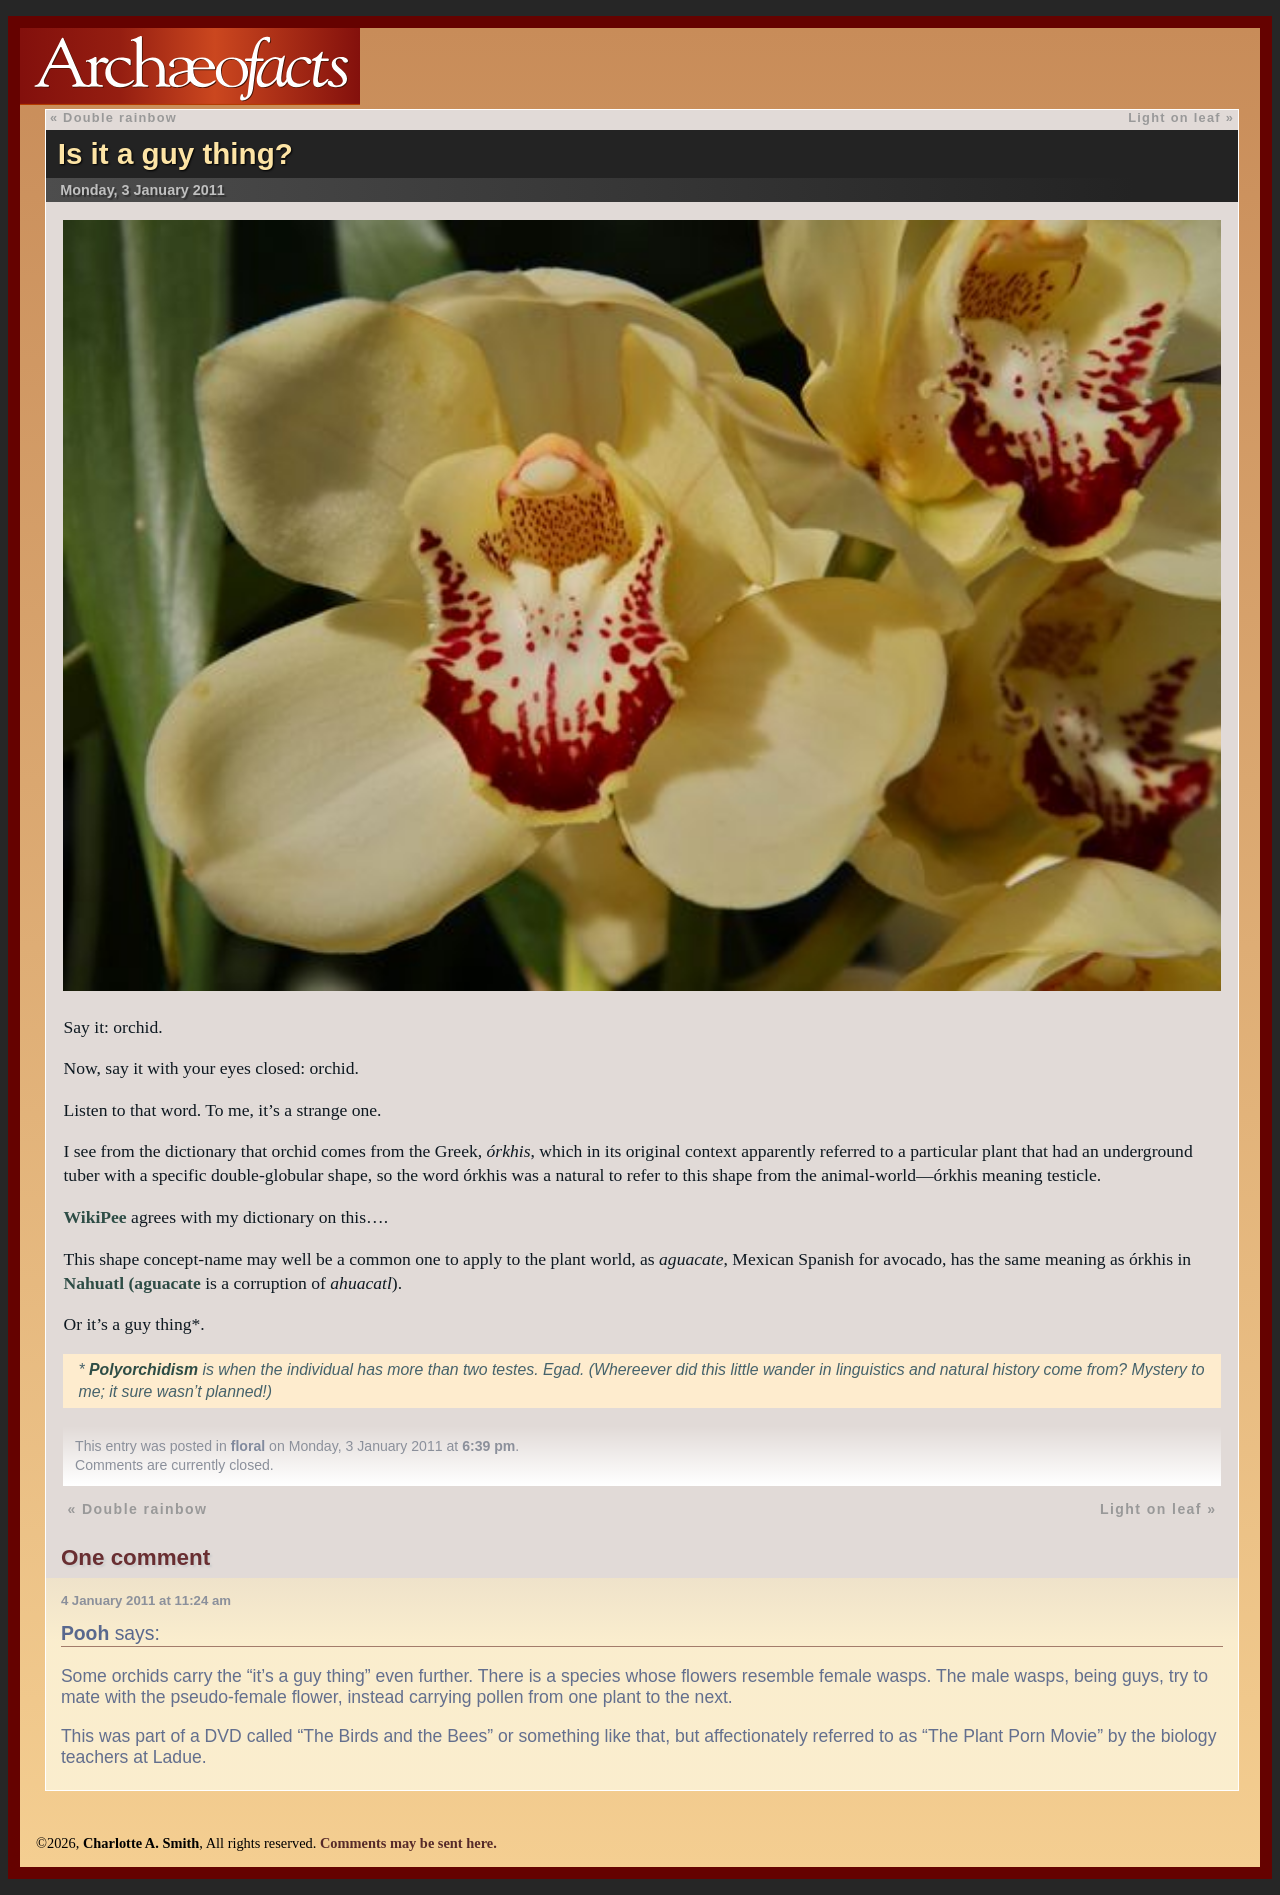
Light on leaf (1174, 117)
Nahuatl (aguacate (131, 1283)
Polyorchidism (143, 1369)
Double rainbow (120, 117)
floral (248, 1446)
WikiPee (94, 1217)
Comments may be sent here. (408, 1843)
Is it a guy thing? (175, 153)
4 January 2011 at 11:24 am (146, 1600)
